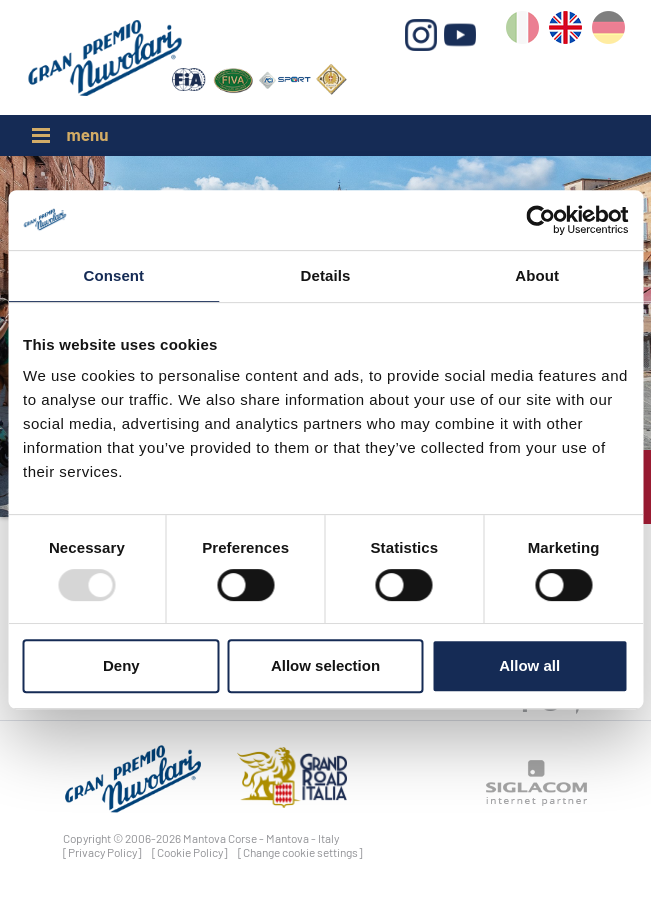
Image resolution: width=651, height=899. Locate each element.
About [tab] (537, 275)
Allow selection (325, 665)
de (608, 31)
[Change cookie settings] (300, 852)
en (565, 31)
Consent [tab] (113, 275)
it (522, 31)
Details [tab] (326, 275)
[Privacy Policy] (102, 852)
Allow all (529, 665)
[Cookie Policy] (190, 852)
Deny (121, 665)
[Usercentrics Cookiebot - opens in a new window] (540, 220)
